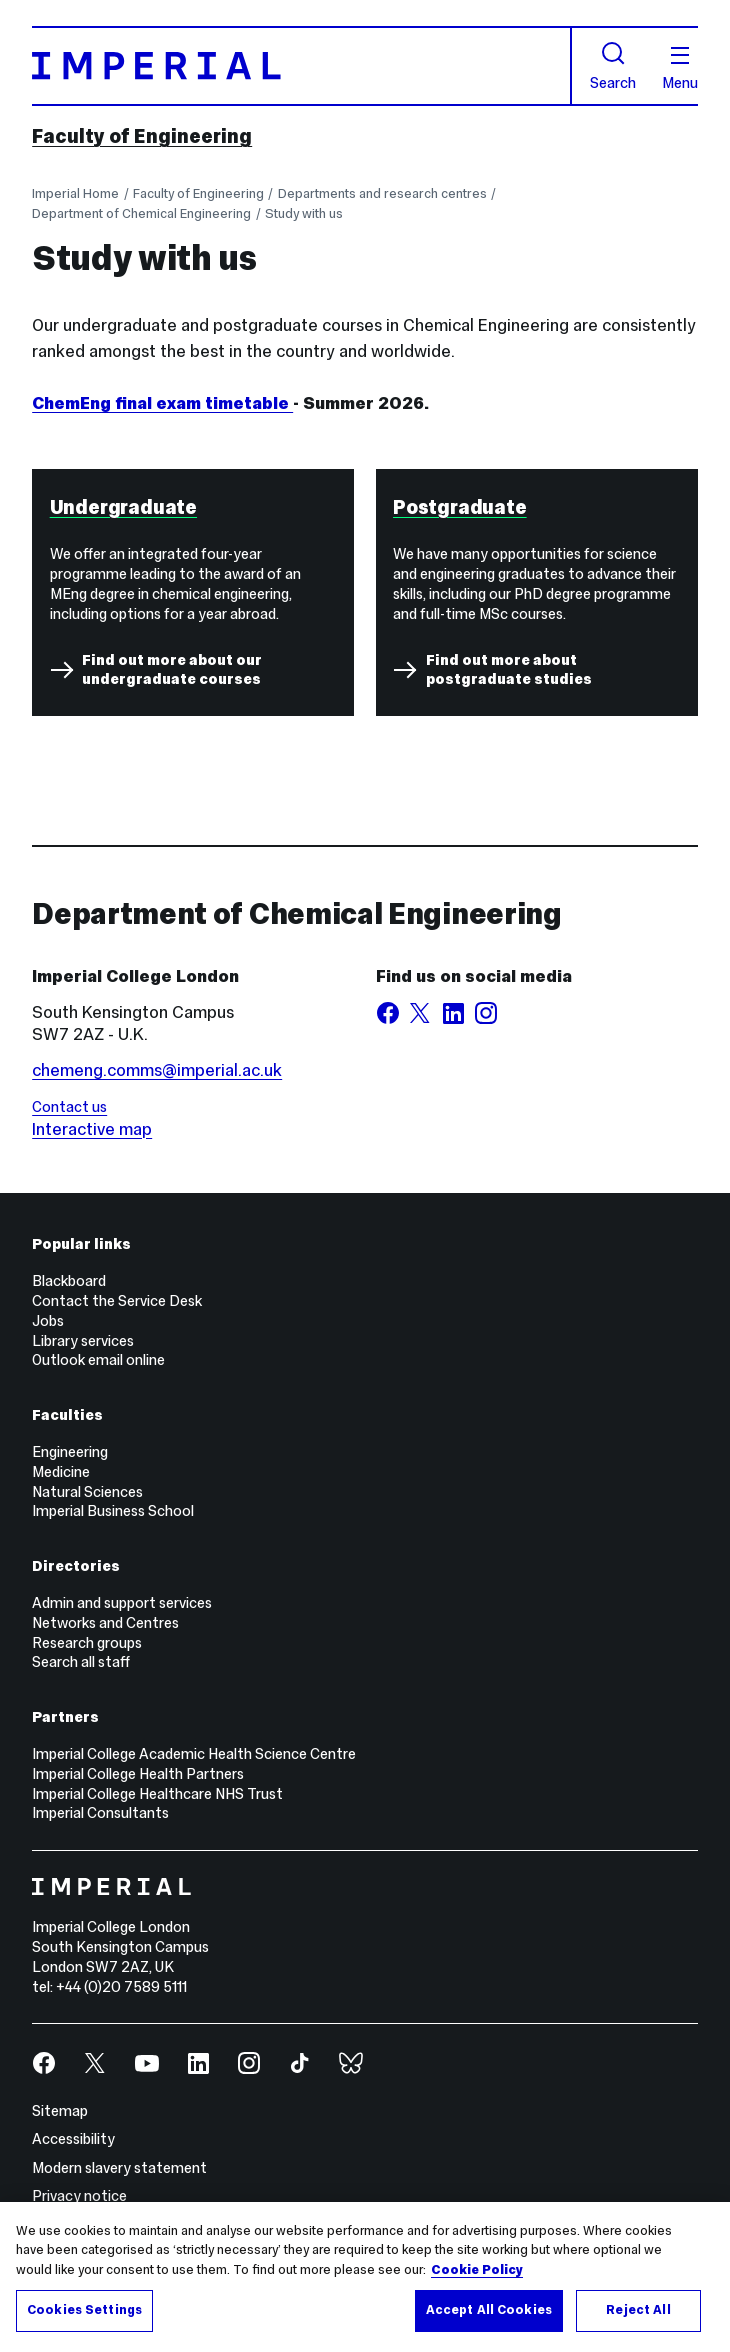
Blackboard (69, 1281)
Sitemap (60, 2111)
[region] (365, 2277)
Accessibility (73, 2139)
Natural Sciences (87, 1492)
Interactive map (92, 1129)
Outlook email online (98, 1360)
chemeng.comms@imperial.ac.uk (157, 1070)
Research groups (87, 1643)
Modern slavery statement (119, 2168)
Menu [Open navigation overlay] (680, 69)
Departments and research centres (382, 193)
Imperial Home (75, 193)
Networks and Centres (105, 1623)
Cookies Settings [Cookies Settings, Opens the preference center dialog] (84, 2310)
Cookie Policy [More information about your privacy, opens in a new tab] (477, 2270)
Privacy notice (79, 2196)
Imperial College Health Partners (138, 1774)
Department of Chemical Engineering (141, 213)
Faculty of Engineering (142, 136)
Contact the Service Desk (117, 1301)
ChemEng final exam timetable (162, 403)
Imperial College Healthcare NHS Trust (157, 1794)
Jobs (48, 1321)
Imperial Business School (113, 1511)
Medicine (61, 1472)
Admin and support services (122, 1603)
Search (613, 66)
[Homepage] (302, 66)
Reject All (638, 2310)
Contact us (69, 1107)
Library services (83, 1341)
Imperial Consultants (100, 1813)
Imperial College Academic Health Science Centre (194, 1754)
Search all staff (81, 1662)
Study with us (304, 213)
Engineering (70, 1452)
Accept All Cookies (489, 2310)
